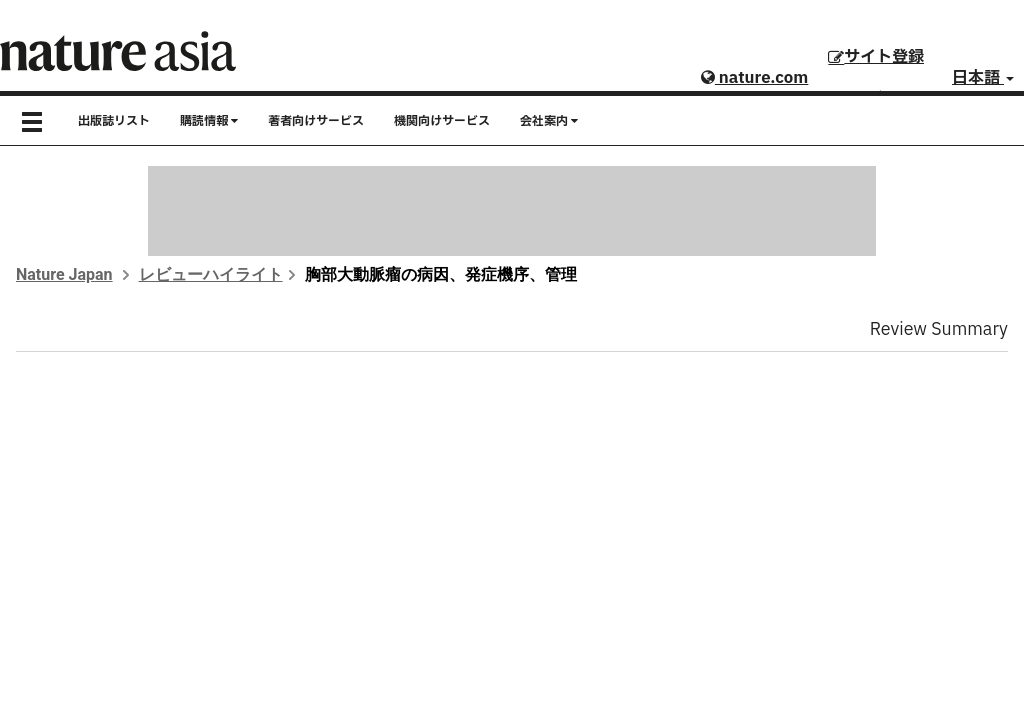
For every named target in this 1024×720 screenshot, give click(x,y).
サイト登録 (876, 57)
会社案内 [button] (549, 121)
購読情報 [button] (209, 121)
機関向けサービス (442, 121)
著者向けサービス (316, 121)
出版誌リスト (114, 121)
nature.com (754, 78)
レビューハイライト (211, 274)
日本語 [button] (983, 78)
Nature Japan (64, 274)
